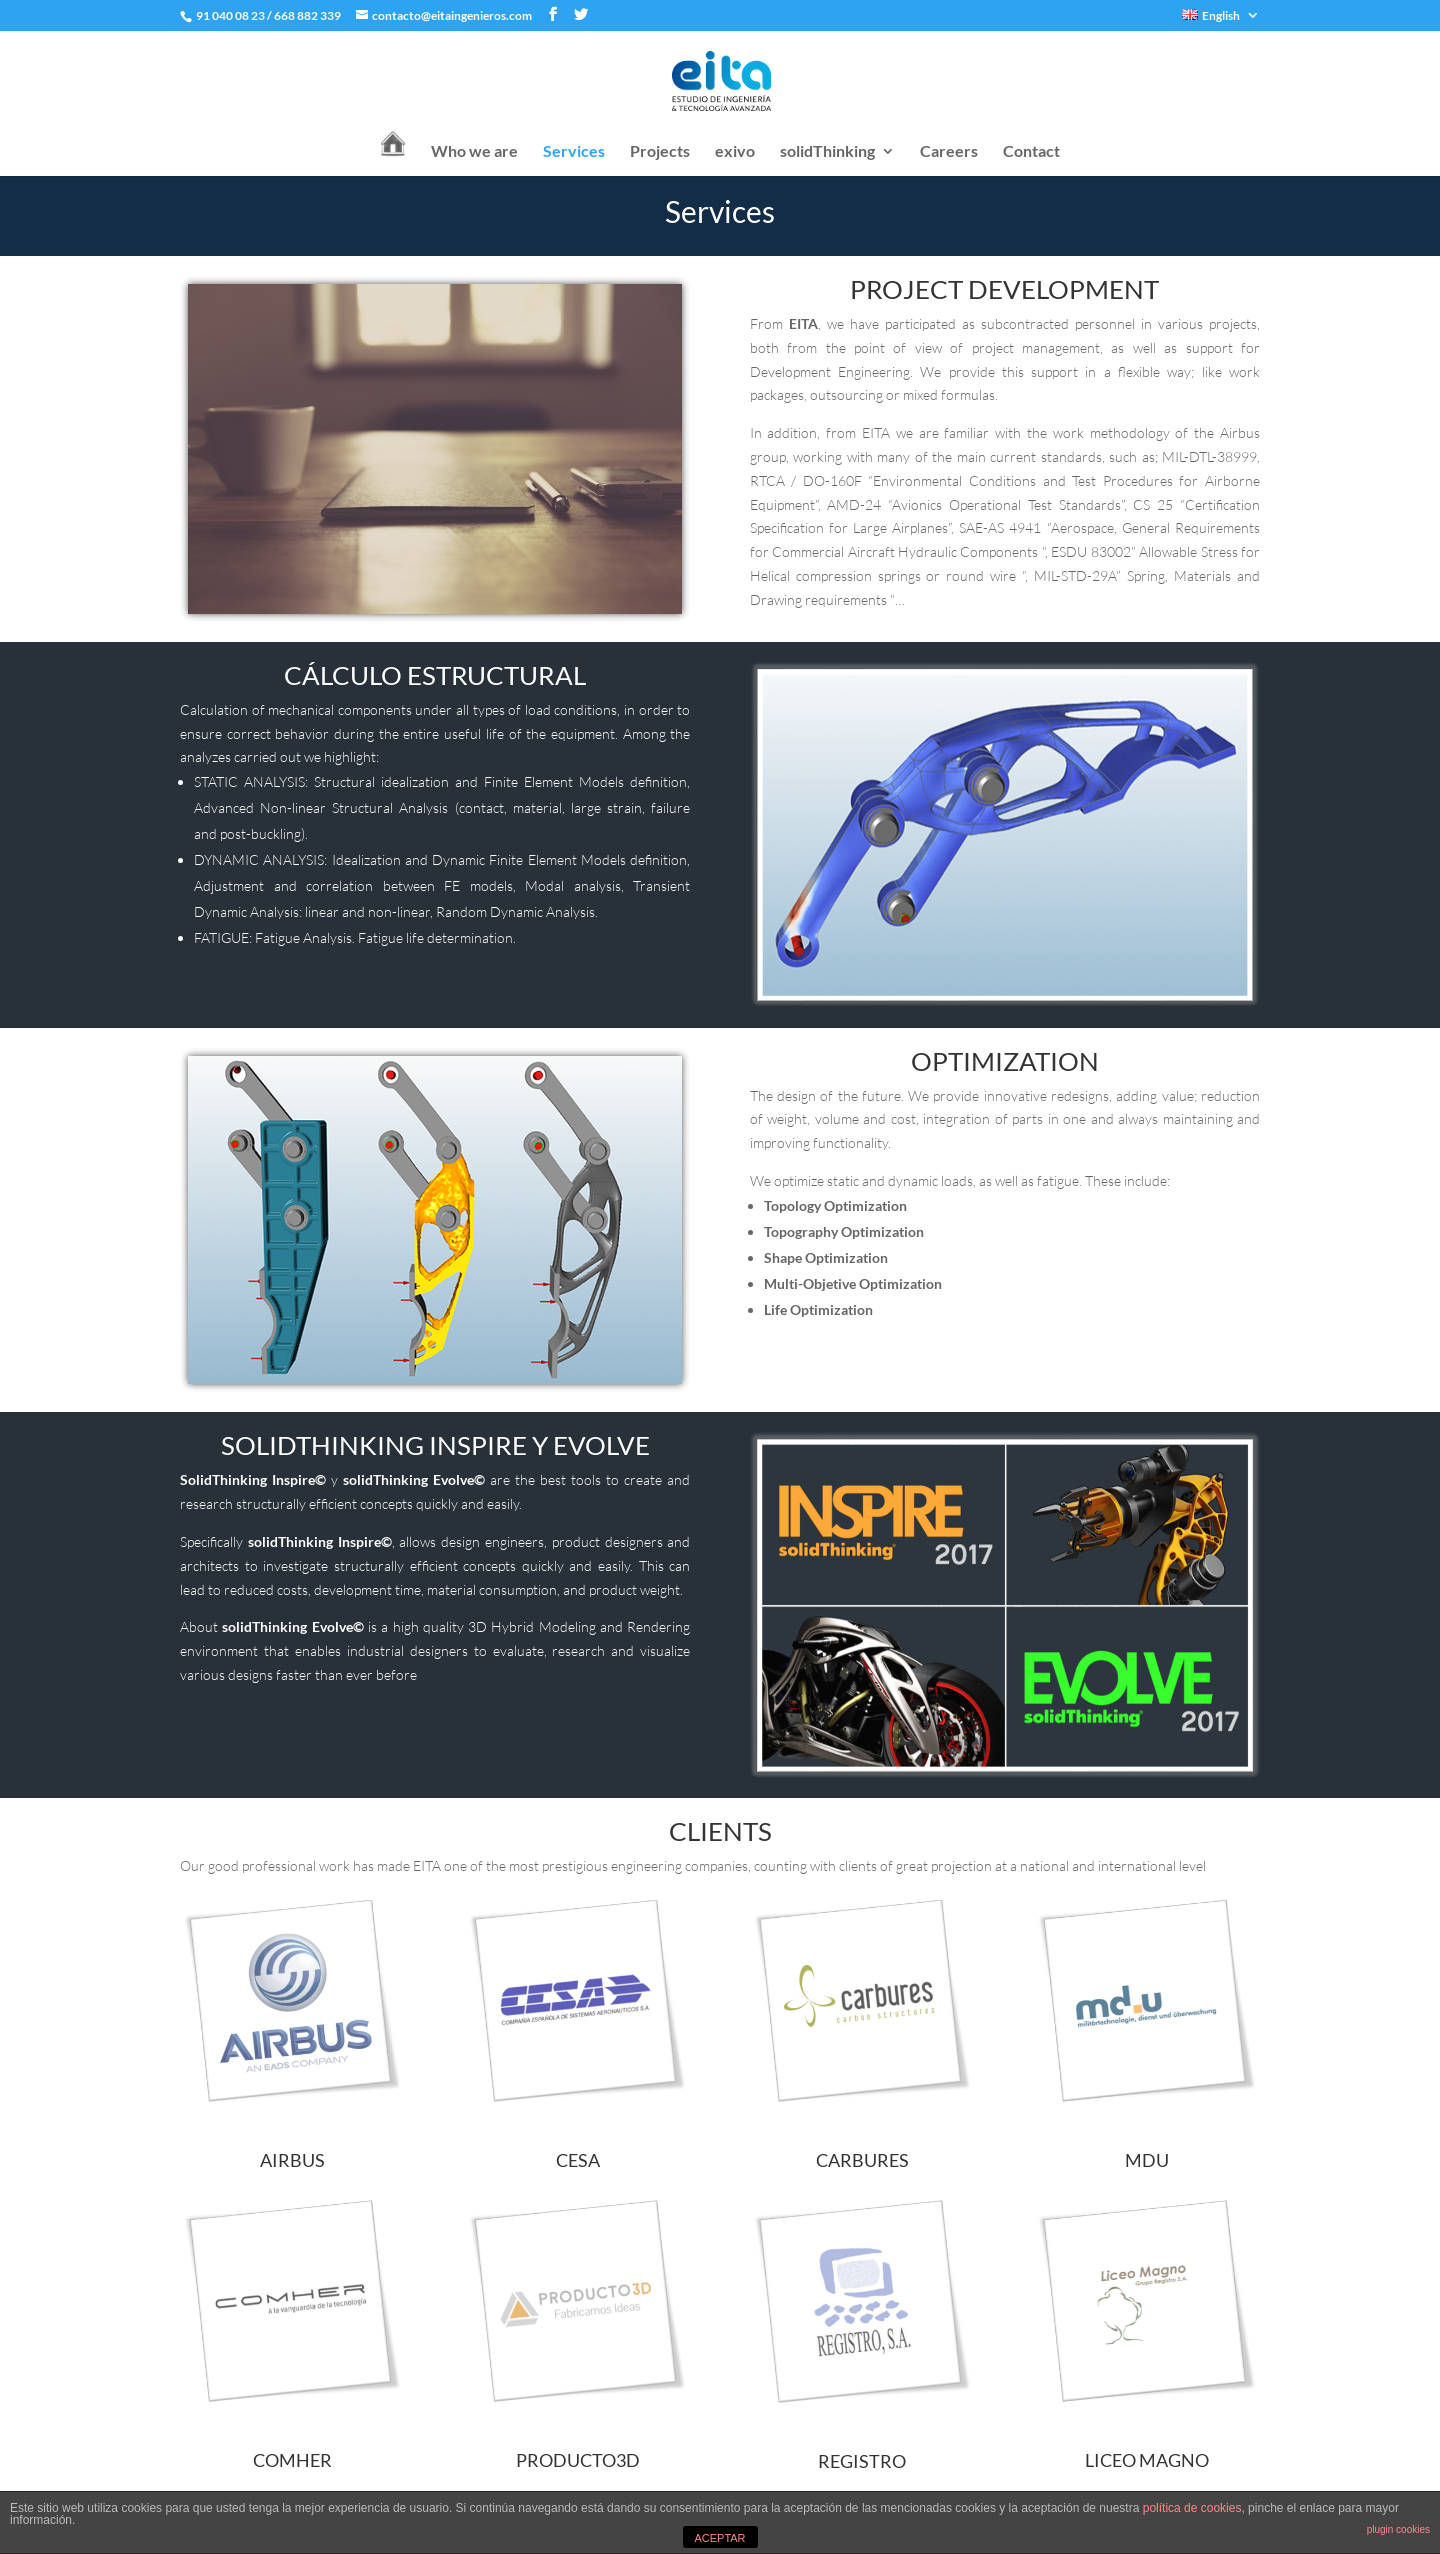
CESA (578, 2160)
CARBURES (862, 2160)
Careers (949, 152)
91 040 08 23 (229, 15)
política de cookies (1192, 2508)
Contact (1031, 152)
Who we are (474, 152)
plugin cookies (1398, 2529)
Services (574, 152)
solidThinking (827, 152)
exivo (735, 152)
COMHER (292, 2460)
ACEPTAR (719, 2538)
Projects (660, 152)
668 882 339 (307, 15)
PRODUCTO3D (578, 2460)
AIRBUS (292, 2160)
